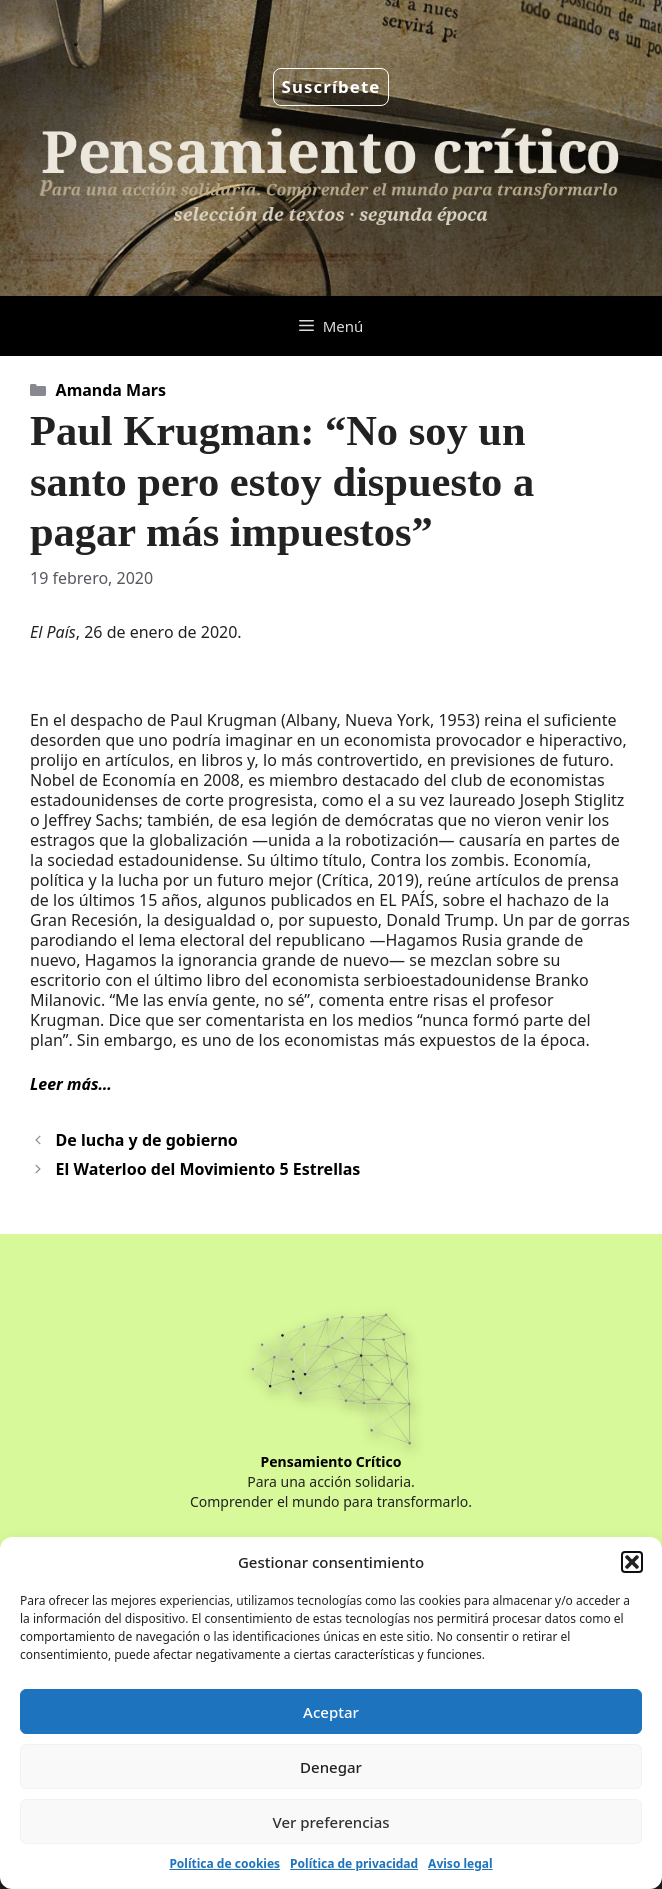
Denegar (331, 1767)
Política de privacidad (354, 1863)
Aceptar (331, 1712)
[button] (632, 1562)
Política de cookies (224, 1863)
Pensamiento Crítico (331, 1461)
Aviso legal (460, 1863)
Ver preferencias (330, 1822)
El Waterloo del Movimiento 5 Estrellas (208, 1169)
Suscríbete (331, 86)
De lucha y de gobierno (147, 1140)
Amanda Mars (111, 390)
